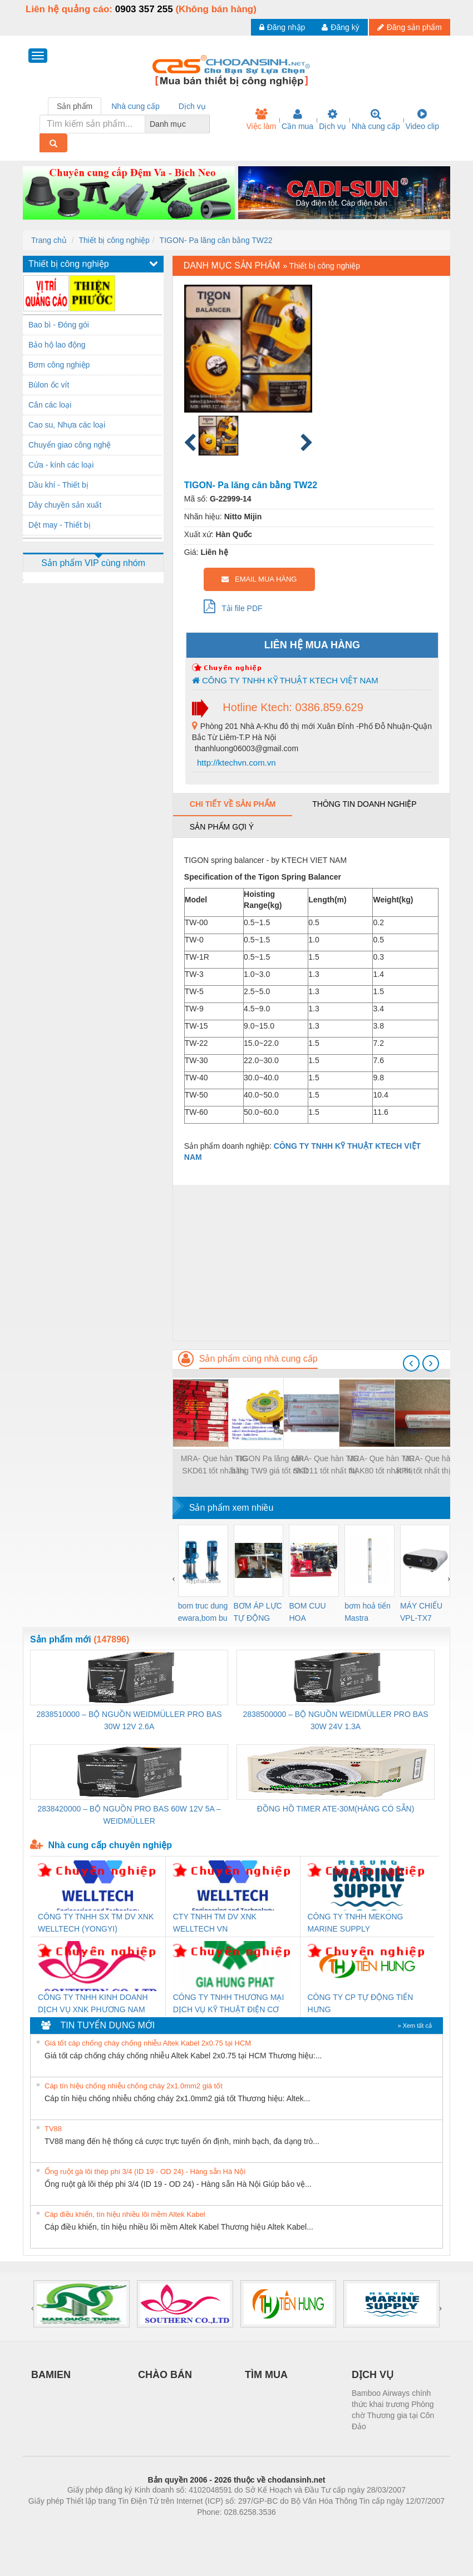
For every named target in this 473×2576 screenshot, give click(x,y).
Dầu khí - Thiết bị (58, 484)
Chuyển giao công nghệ (69, 444)
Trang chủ (49, 240)
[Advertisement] (311, 1263)
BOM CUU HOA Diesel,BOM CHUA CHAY (311, 1612)
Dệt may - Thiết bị (59, 524)
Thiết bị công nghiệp (113, 240)
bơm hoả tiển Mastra (367, 1611)
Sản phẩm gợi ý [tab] (222, 826)
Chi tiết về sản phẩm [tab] (233, 804)
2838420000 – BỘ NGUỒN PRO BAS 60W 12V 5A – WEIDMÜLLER (128, 1814)
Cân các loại (49, 404)
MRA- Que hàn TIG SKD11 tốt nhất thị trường (325, 1465)
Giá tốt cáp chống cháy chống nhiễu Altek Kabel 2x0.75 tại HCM (148, 2043)
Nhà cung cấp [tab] (135, 106)
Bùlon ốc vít (48, 384)
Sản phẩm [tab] (74, 106)
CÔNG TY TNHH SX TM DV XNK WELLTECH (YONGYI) (96, 1922)
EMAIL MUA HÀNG (259, 579)
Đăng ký (340, 27)
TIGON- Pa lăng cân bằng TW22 (216, 240)
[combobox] (206, 124)
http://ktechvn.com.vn (235, 762)
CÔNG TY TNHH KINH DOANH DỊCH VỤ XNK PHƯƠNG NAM (93, 2003)
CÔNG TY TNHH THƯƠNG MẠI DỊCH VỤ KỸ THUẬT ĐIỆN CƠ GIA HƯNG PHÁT (228, 2004)
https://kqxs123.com (289, 2528)
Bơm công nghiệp (59, 364)
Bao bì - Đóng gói (58, 324)
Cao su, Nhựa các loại (66, 424)
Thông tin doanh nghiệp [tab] (364, 804)
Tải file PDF (233, 606)
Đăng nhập (282, 27)
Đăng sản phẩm (409, 27)
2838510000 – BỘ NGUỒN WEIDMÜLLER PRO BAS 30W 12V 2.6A (128, 1720)
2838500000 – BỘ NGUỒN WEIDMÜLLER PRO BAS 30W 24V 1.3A (335, 1720)
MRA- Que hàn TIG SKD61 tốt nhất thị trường (214, 1465)
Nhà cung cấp (376, 119)
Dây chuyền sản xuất (64, 504)
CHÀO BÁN (165, 2374)
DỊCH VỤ (372, 2374)
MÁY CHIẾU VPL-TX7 (421, 1611)
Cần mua (297, 119)
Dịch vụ (332, 119)
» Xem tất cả (414, 2025)
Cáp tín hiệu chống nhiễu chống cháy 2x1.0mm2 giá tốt (134, 2086)
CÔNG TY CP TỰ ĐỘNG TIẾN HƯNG (360, 2003)
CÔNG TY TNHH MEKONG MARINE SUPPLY (355, 1922)
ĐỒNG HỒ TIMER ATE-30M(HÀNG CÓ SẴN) (336, 1808)
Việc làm (261, 119)
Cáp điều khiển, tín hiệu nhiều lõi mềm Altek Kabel (125, 2214)
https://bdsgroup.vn (222, 2528)
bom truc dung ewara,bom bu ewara (203, 1612)
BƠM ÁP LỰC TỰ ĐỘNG (258, 1611)
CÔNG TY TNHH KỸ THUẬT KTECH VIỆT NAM (285, 680)
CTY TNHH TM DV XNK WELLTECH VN (215, 1922)
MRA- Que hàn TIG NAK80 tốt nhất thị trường (380, 1465)
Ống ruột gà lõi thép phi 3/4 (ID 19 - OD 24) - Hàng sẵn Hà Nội (145, 2171)
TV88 (53, 2129)
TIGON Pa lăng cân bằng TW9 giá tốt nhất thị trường (269, 1465)
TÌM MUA (266, 2374)
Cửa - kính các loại (60, 464)
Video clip (422, 119)
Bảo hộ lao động (57, 344)
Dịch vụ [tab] (192, 106)
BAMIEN (51, 2374)
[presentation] (411, 1363)
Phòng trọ (166, 2528)
